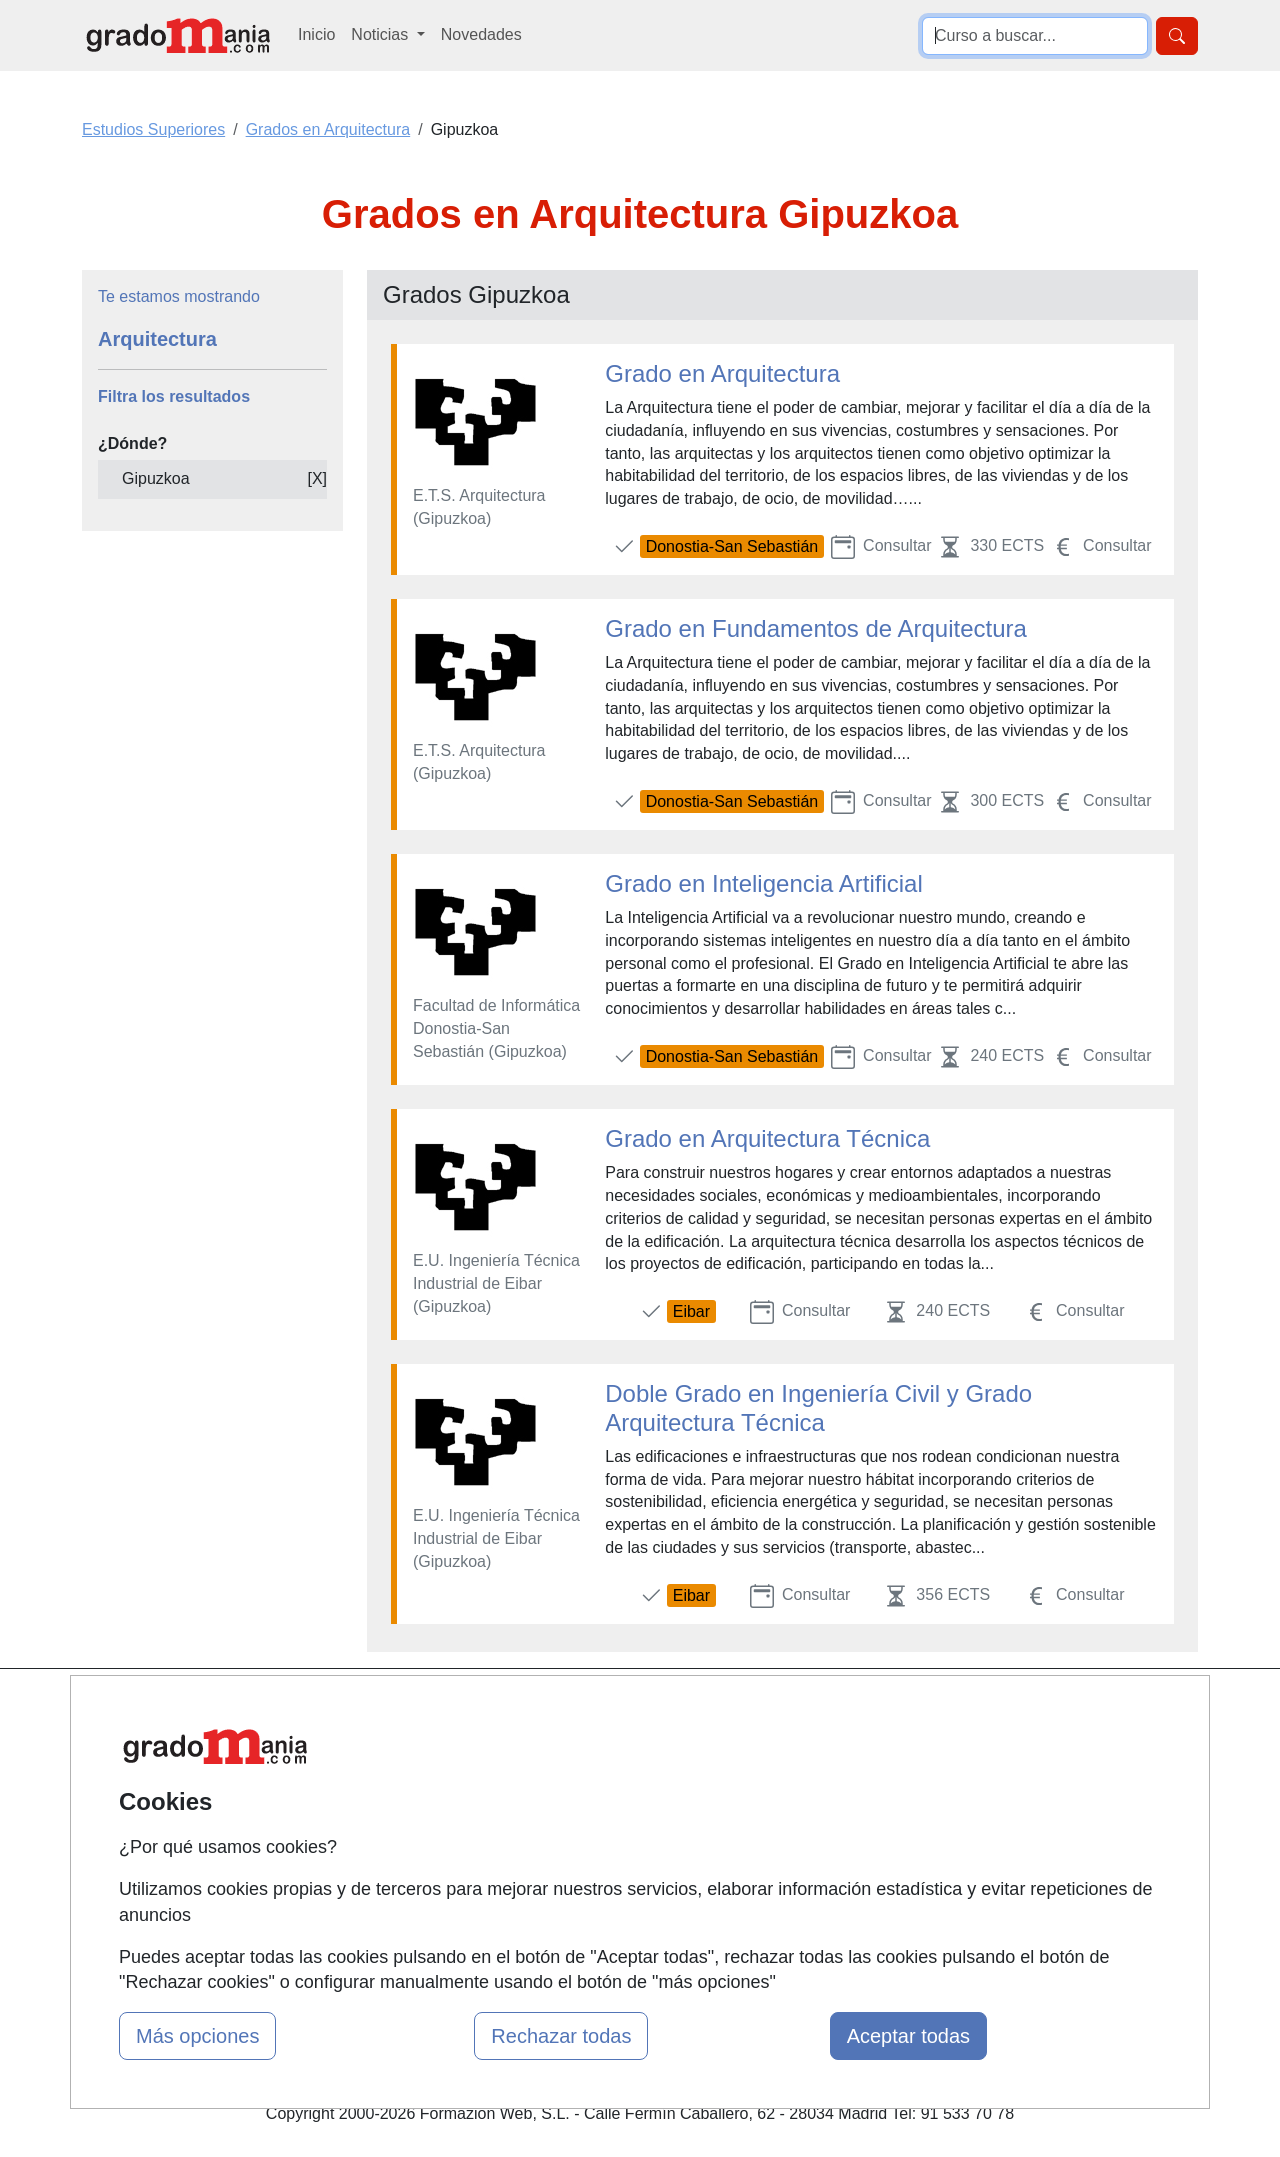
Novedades (481, 34)
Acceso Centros (439, 1865)
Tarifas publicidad (445, 1788)
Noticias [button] (381, 34)
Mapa (403, 1710)
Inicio (316, 34)
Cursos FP (611, 1772)
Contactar (797, 1710)
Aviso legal (801, 1788)
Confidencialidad (822, 1749)
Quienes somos (438, 1749)
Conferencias (620, 1810)
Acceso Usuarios (443, 1826)
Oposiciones (617, 1911)
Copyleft (792, 1826)
